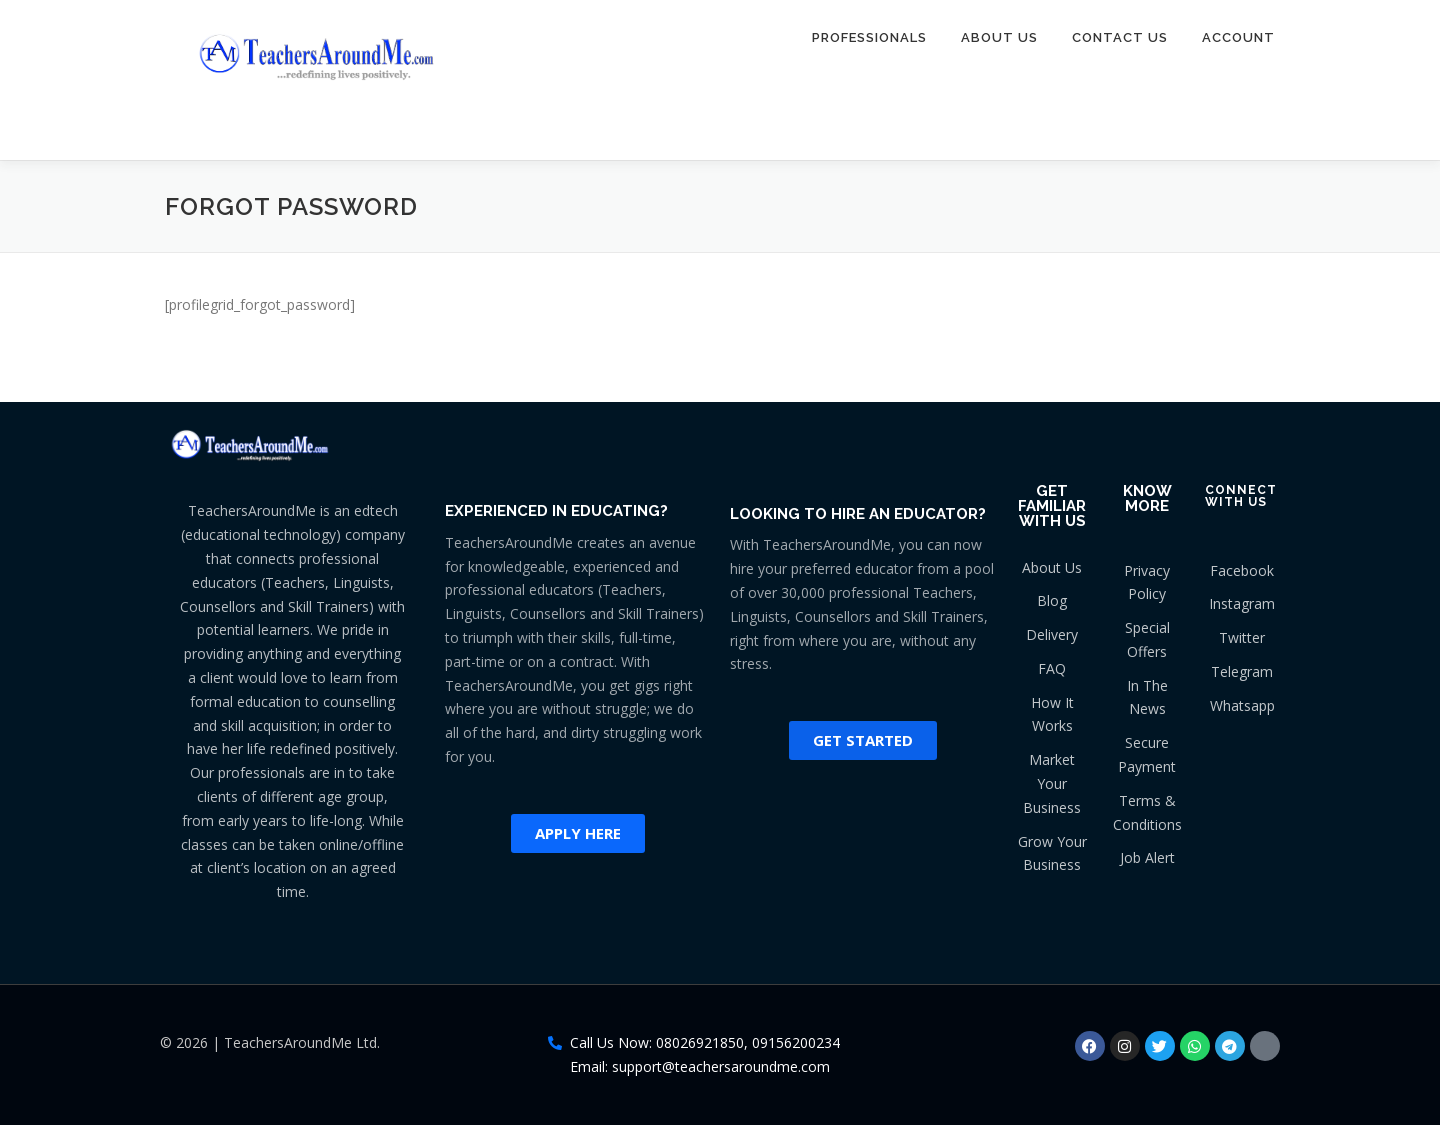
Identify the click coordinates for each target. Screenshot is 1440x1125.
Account (1238, 37)
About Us (999, 37)
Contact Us (1120, 37)
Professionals (869, 37)
